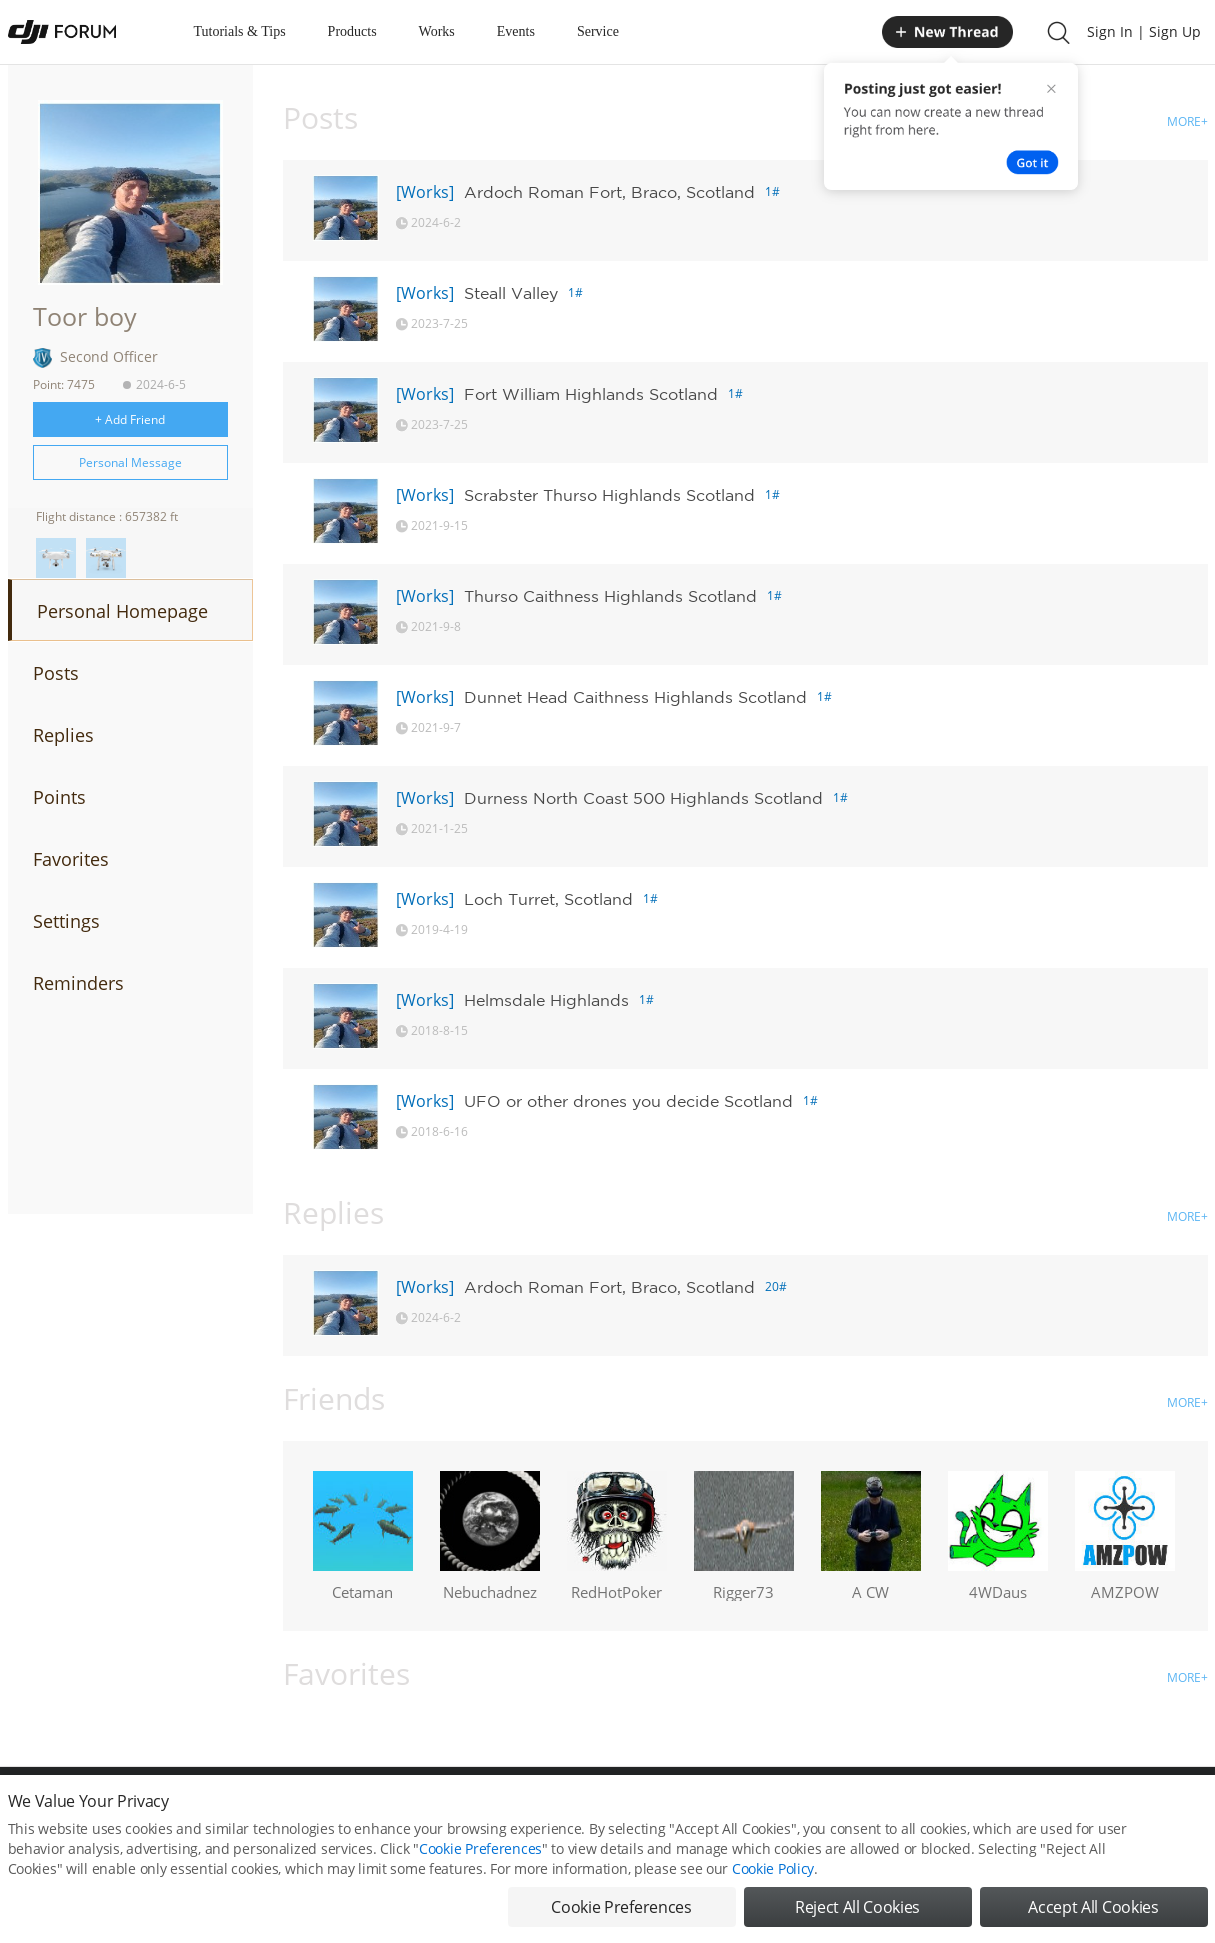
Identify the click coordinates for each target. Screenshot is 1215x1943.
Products (352, 31)
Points (59, 797)
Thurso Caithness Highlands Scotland (610, 596)
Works (437, 31)
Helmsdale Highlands (546, 1000)
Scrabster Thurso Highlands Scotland (609, 495)
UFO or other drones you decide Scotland (628, 1101)
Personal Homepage (122, 611)
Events (516, 31)
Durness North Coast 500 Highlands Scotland (643, 798)
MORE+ (1187, 121)
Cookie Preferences (480, 1865)
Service (598, 31)
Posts (56, 673)
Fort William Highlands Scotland (591, 394)
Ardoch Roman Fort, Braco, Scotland (609, 192)
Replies (63, 735)
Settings (66, 921)
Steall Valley (511, 293)
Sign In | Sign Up (1144, 31)
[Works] (425, 192)
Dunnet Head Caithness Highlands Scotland (635, 697)
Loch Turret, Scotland (548, 899)
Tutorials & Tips (240, 31)
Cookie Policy (773, 1885)
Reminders (78, 983)
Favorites (71, 859)
